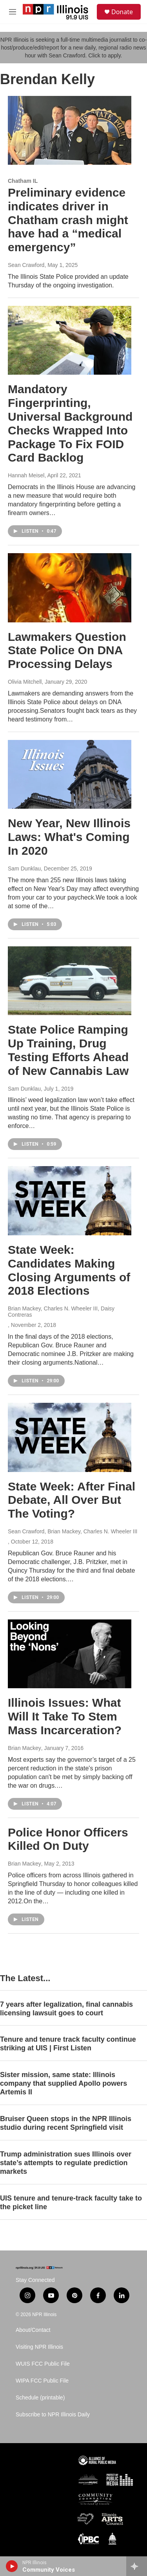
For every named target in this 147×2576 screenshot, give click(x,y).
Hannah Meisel (26, 475)
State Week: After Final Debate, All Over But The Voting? (71, 1500)
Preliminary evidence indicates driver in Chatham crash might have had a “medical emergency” (68, 220)
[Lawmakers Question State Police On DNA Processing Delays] (69, 587)
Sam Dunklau (24, 868)
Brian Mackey (24, 1748)
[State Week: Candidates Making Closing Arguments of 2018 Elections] (69, 1200)
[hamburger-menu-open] (12, 12)
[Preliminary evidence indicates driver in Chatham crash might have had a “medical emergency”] (69, 130)
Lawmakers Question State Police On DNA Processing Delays (67, 650)
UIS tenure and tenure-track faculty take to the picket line (71, 2202)
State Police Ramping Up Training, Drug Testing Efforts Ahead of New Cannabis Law (68, 1050)
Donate (122, 11)
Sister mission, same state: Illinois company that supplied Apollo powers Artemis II (63, 2083)
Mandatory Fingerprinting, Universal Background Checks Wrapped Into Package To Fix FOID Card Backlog (70, 423)
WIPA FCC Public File (42, 2381)
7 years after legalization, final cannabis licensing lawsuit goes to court (66, 2008)
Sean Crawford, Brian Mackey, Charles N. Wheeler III (72, 1531)
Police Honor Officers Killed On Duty (68, 1839)
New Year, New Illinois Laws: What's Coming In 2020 (69, 837)
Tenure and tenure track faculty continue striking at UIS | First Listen (68, 2043)
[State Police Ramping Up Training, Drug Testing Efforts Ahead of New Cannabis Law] (69, 981)
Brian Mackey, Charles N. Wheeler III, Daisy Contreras (61, 1311)
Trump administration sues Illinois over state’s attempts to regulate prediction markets (65, 2162)
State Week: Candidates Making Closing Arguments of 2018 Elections (69, 1270)
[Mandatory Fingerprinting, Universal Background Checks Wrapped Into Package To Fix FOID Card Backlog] (69, 340)
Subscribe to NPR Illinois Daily (53, 2415)
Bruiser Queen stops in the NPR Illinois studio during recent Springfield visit (65, 2123)
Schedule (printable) (40, 2398)
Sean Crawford (26, 265)
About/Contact (33, 2330)
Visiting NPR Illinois (39, 2347)
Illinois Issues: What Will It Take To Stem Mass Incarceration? (65, 1716)
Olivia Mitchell (25, 682)
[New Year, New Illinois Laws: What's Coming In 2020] (69, 774)
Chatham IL (23, 181)
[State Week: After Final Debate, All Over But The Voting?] (69, 1437)
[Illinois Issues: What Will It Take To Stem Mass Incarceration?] (69, 1654)
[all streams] (136, 2566)
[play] (12, 2566)
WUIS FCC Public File (43, 2364)
